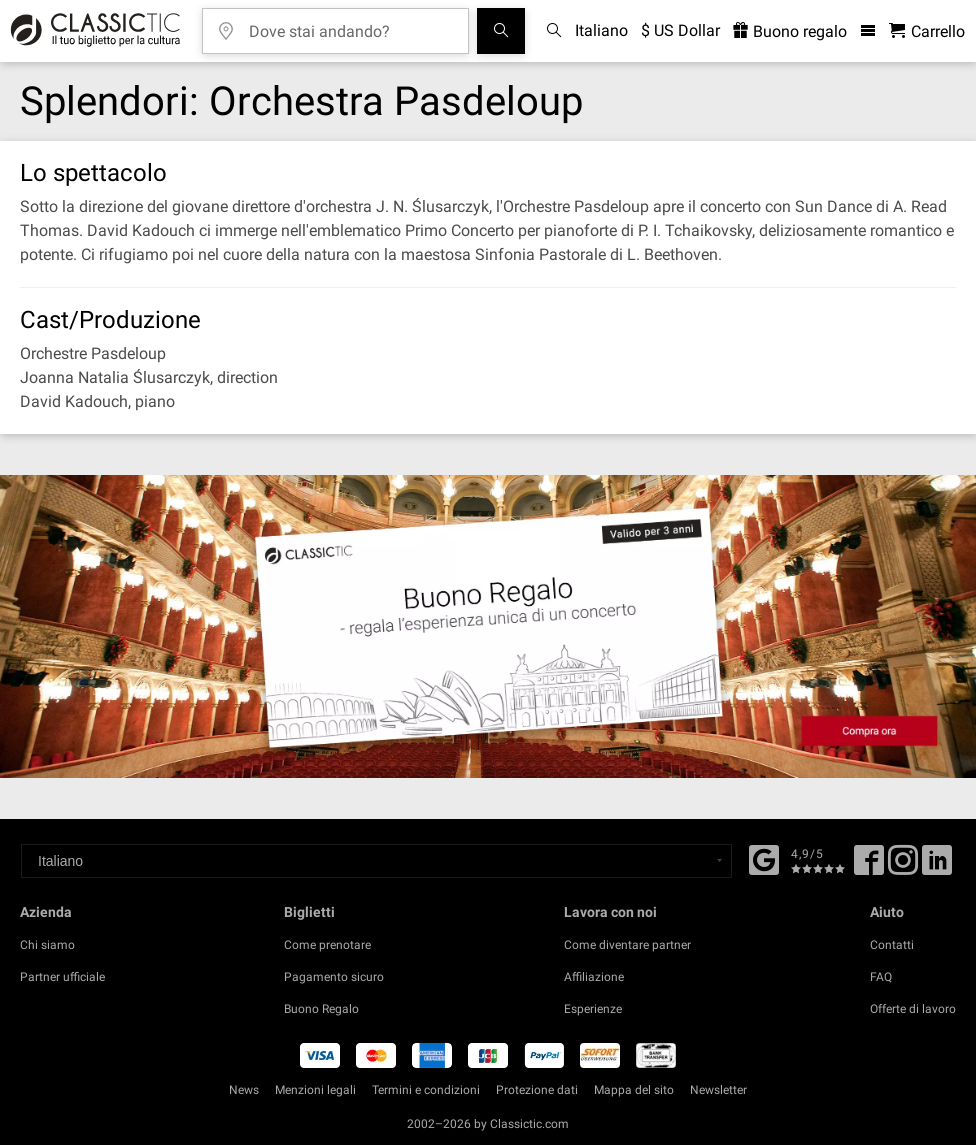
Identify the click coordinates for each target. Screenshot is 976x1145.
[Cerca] (501, 31)
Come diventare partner (627, 945)
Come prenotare (327, 945)
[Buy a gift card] (488, 626)
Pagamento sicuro (334, 977)
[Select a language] (376, 861)
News (244, 1090)
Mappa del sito (634, 1090)
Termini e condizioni (426, 1090)
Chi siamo (47, 945)
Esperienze (593, 1009)
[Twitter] (903, 867)
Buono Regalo (321, 1009)
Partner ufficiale (62, 977)
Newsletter (718, 1090)
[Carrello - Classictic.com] (927, 31)
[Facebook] (764, 858)
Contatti (892, 945)
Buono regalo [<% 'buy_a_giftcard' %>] (790, 31)
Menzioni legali (315, 1090)
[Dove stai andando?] (350, 24)
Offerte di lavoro (913, 1009)
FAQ (881, 977)
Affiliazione (594, 977)
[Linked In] (937, 867)
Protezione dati (537, 1090)
